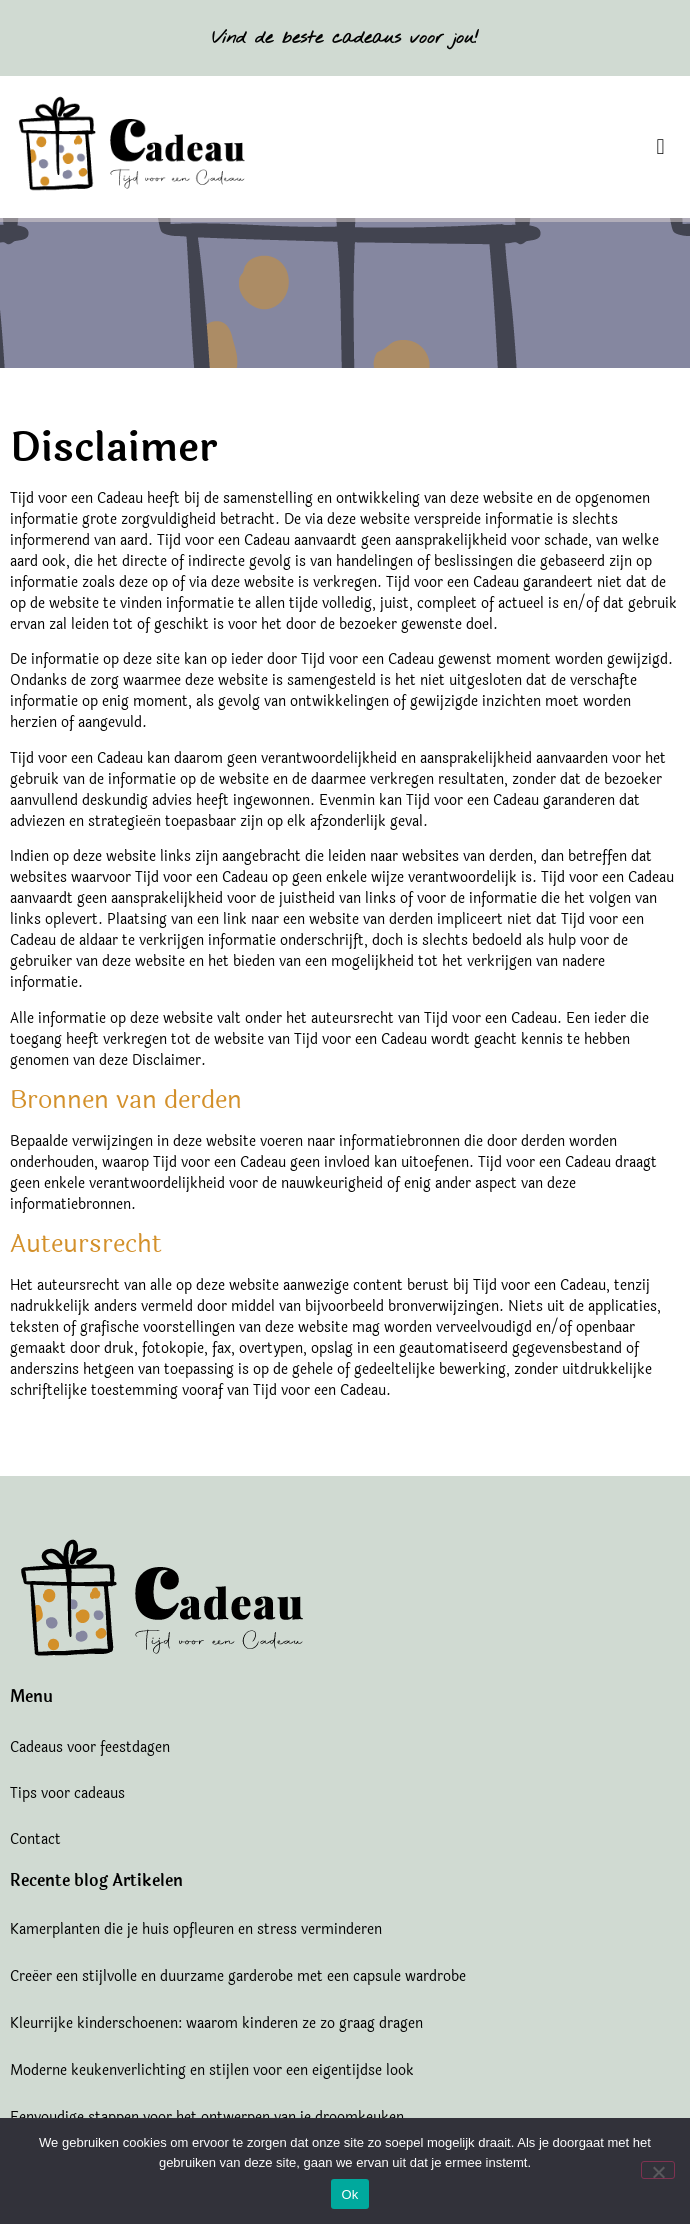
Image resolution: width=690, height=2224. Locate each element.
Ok (349, 2194)
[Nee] (658, 2170)
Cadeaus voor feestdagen (90, 1747)
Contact (35, 1839)
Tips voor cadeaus (67, 1793)
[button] (660, 147)
